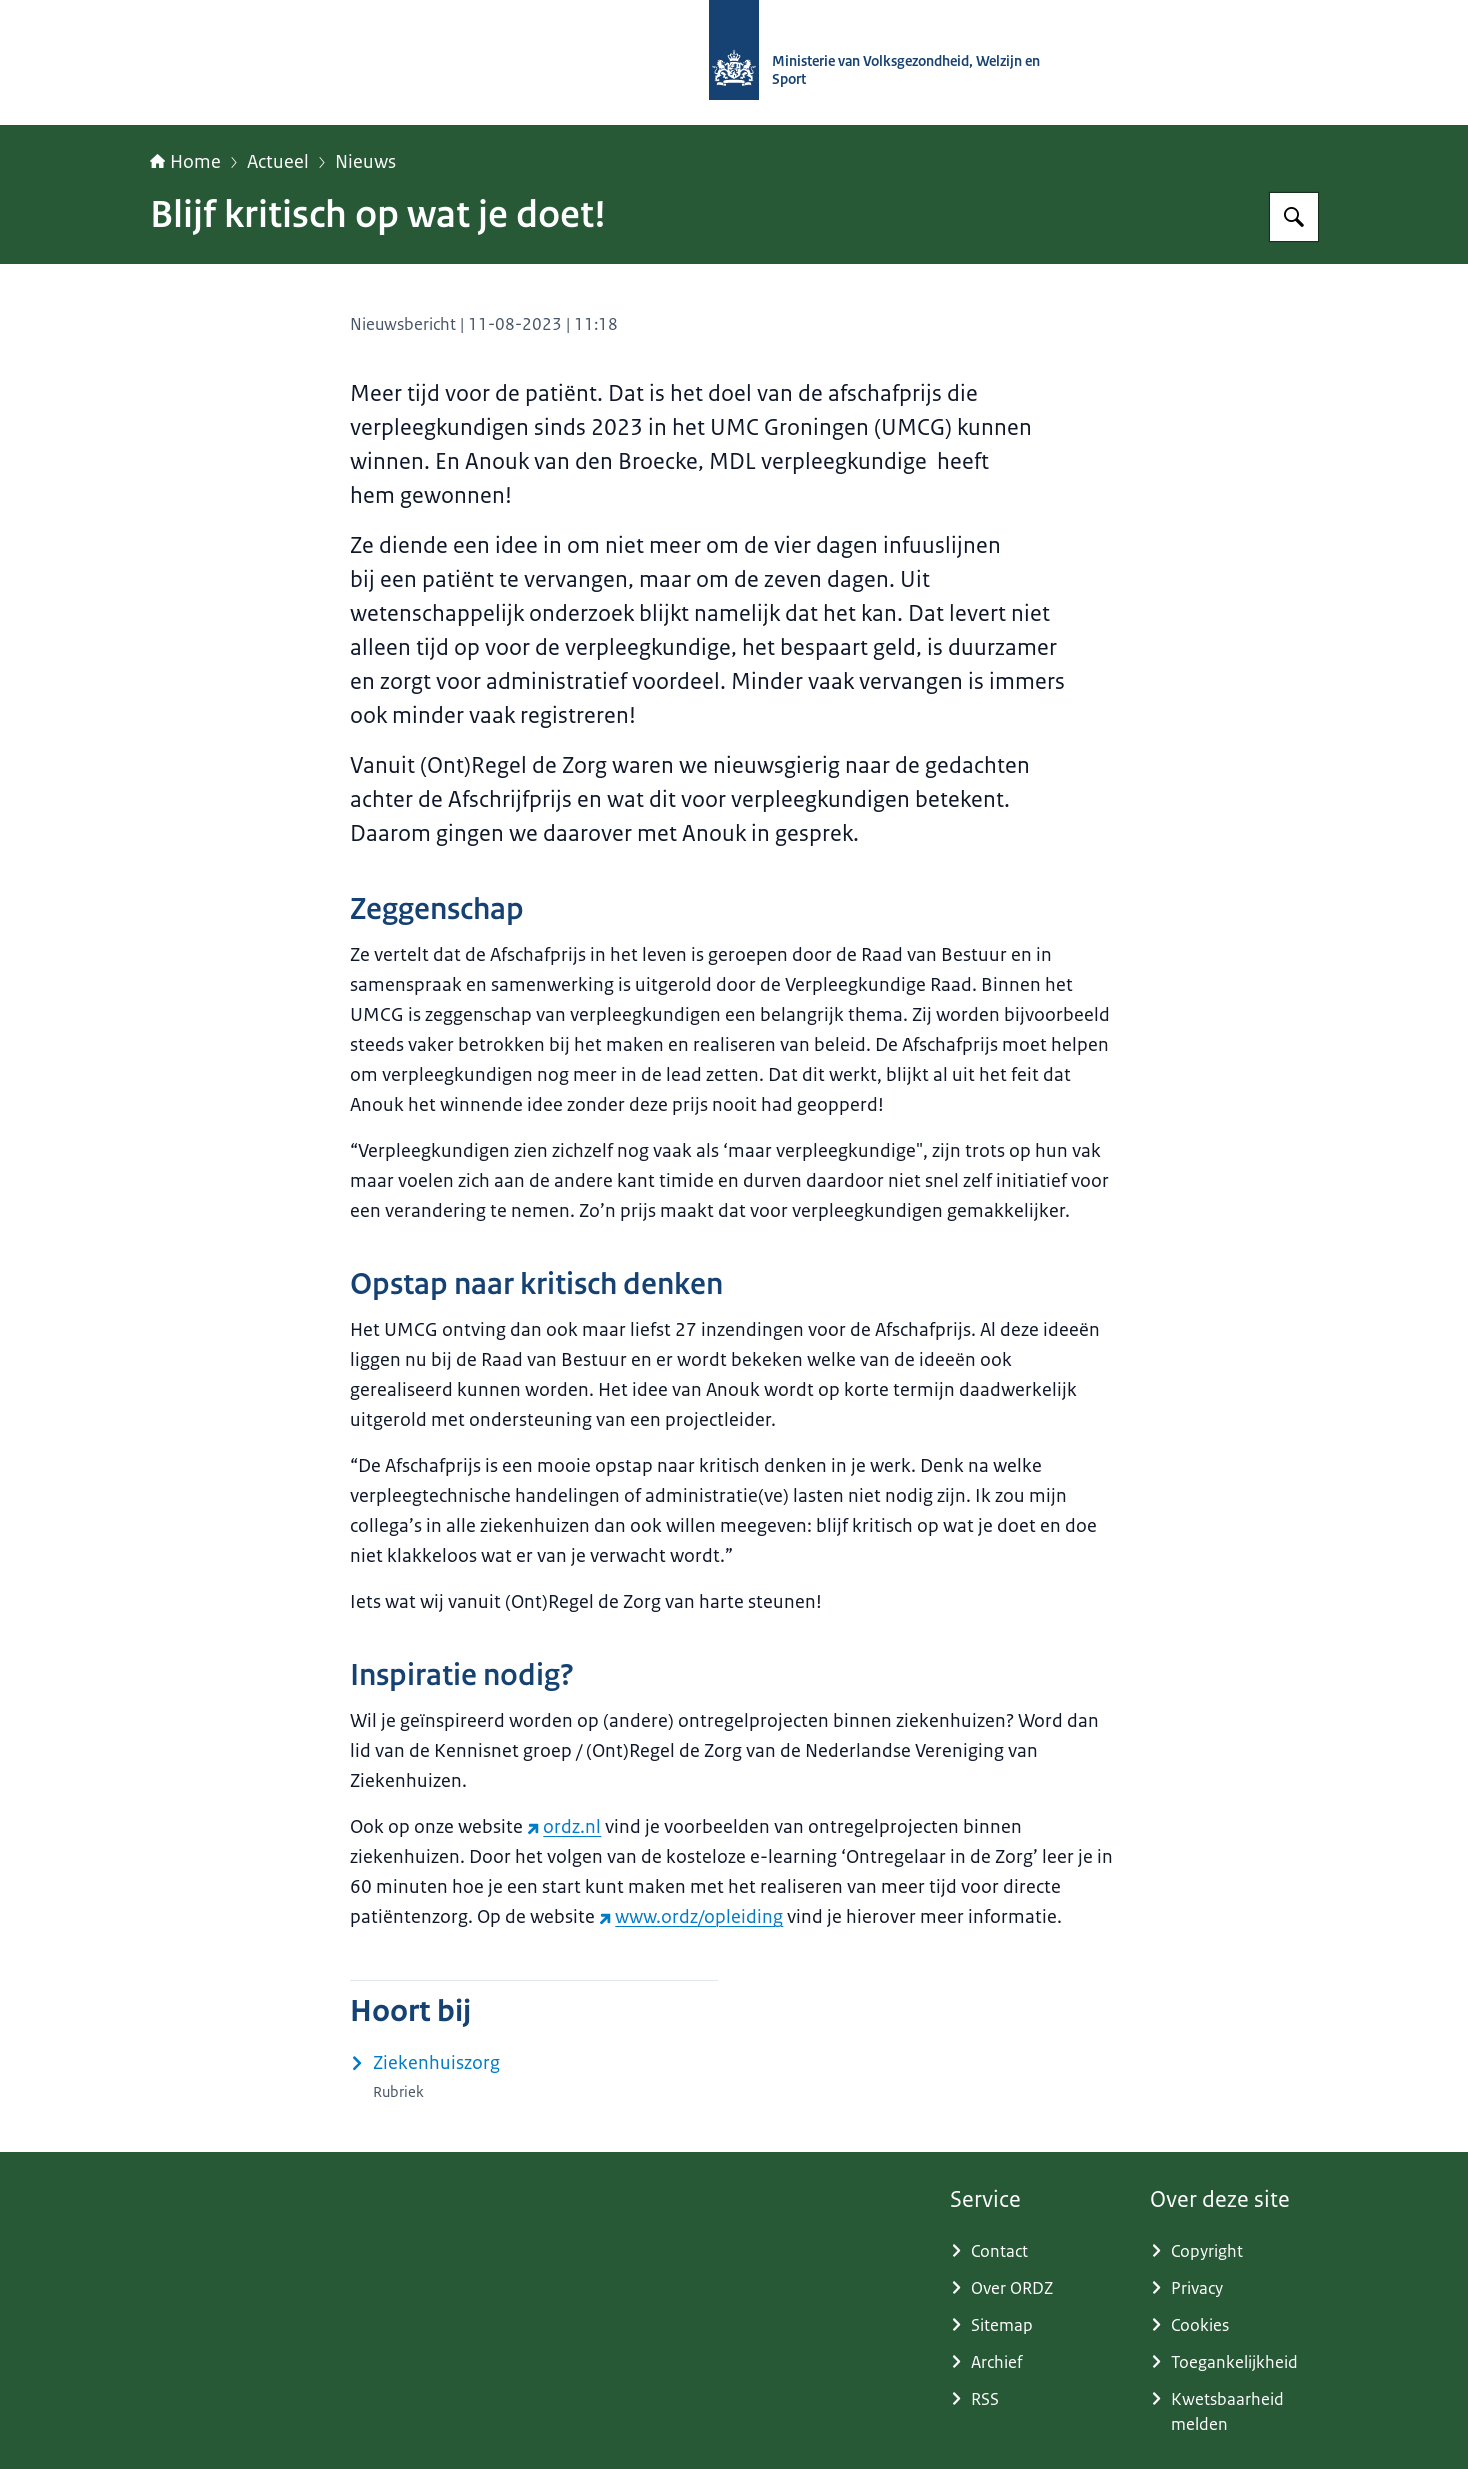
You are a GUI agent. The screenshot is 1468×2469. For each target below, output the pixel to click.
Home (185, 162)
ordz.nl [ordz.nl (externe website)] (564, 1827)
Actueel (278, 162)
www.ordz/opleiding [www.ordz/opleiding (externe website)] (691, 1917)
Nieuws (365, 162)
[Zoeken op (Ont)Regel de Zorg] (1294, 217)
